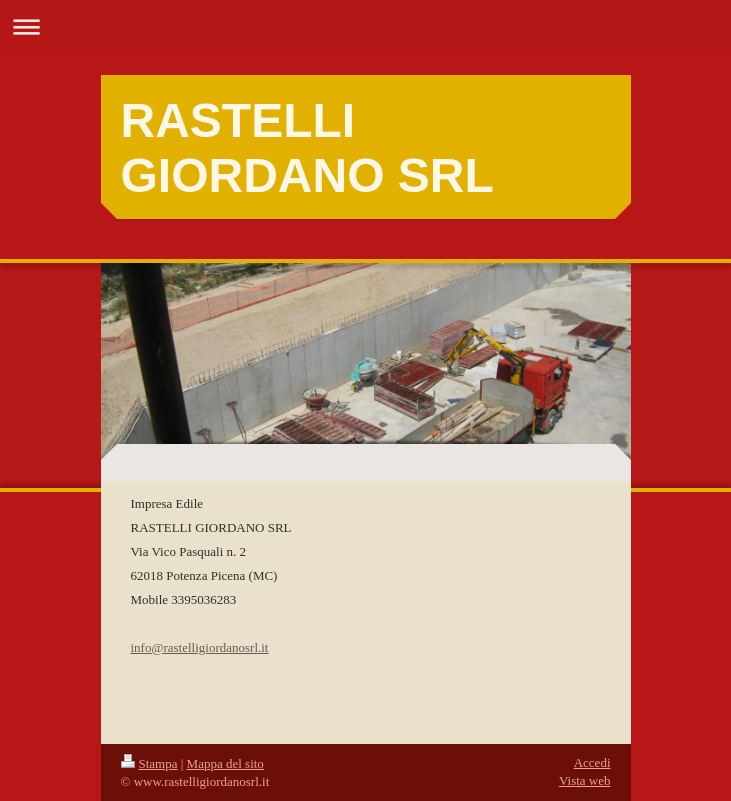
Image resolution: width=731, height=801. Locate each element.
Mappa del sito (225, 763)
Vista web (585, 780)
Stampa (149, 763)
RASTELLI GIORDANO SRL (307, 148)
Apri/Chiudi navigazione (365, 26)
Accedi (592, 762)
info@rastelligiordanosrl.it (200, 647)
